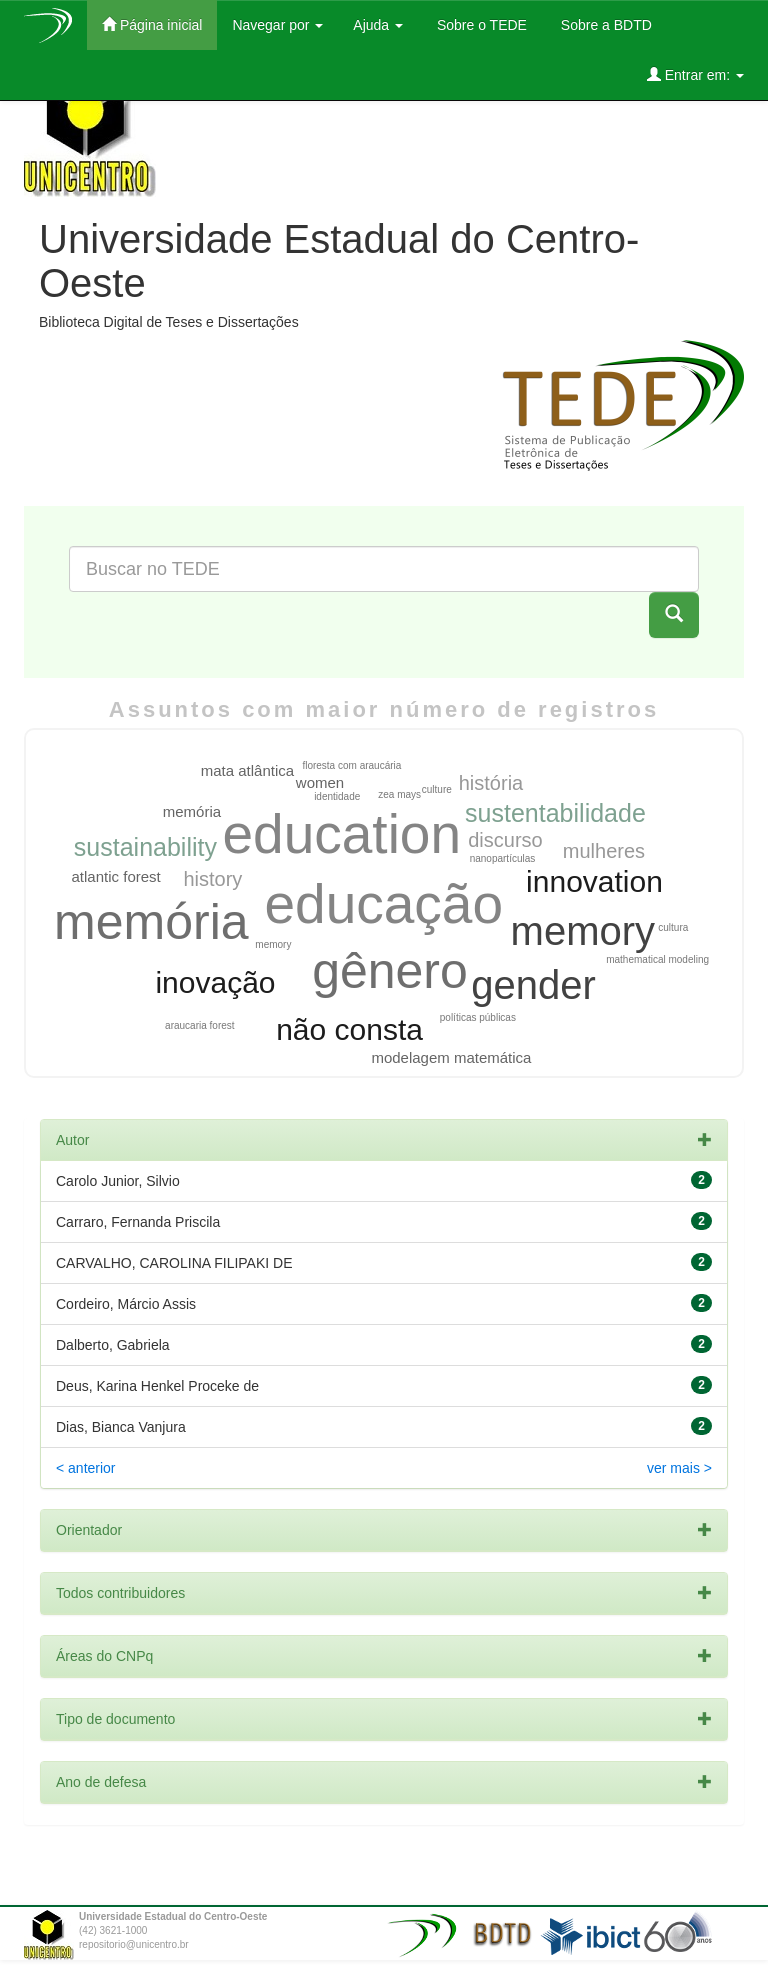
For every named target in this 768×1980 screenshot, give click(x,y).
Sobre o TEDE (480, 25)
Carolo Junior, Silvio (118, 1181)
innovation (594, 881)
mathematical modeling (657, 959)
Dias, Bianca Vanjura (121, 1427)
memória (151, 922)
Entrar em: (695, 74)
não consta (349, 1029)
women (320, 782)
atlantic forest (116, 876)
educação (384, 904)
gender (533, 985)
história (491, 783)
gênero (390, 971)
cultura (673, 927)
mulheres (604, 851)
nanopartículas (503, 858)
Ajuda (378, 25)
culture (437, 789)
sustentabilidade (555, 813)
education (342, 834)
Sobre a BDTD (604, 25)
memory (583, 931)
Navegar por (277, 25)
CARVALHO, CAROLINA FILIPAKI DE (174, 1263)
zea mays (399, 794)
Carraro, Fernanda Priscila (138, 1222)
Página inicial (152, 24)
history (212, 879)
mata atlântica (247, 770)
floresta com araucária (351, 765)
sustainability (145, 847)
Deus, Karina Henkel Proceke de (157, 1386)
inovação (215, 982)
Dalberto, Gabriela (113, 1345)
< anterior (86, 1468)
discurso (505, 840)
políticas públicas (478, 1017)
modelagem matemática (451, 1057)
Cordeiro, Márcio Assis (126, 1304)
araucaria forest (199, 1025)
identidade (337, 796)
